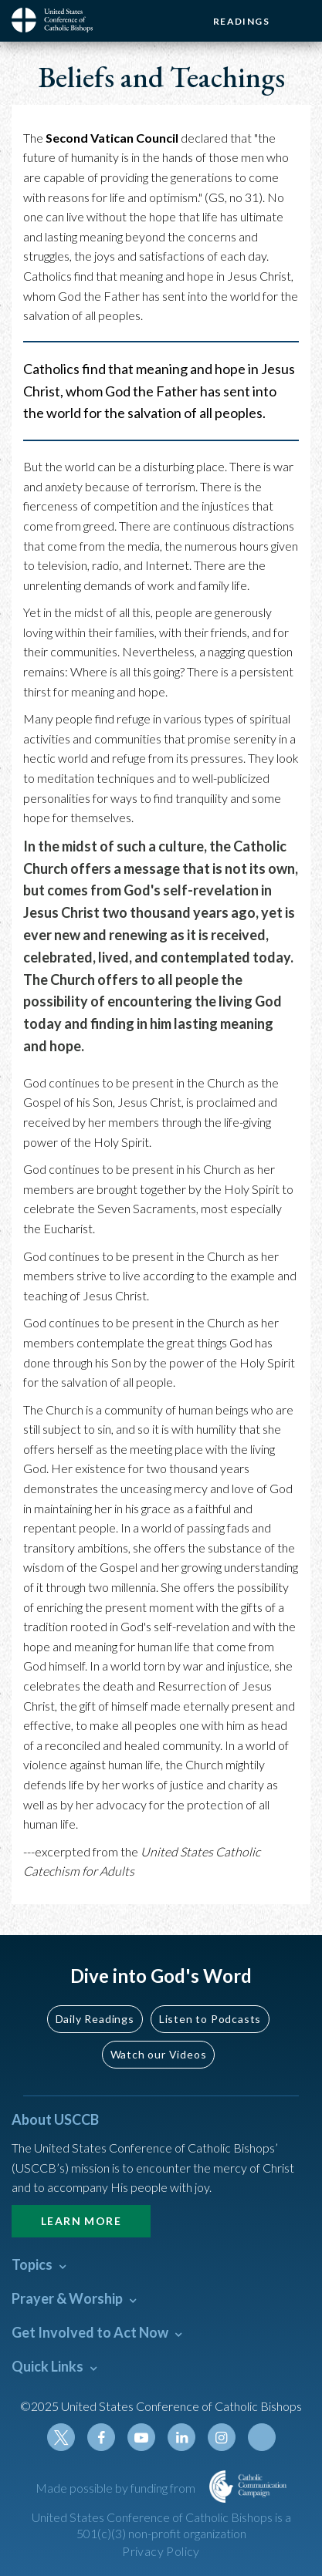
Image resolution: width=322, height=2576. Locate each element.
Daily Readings (95, 2018)
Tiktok (262, 2437)
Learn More (81, 2220)
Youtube (141, 2437)
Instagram (222, 2437)
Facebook (101, 2437)
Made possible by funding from (117, 2487)
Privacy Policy (161, 2551)
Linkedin (181, 2437)
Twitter (61, 2437)
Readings (241, 21)
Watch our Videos (158, 2054)
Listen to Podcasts (210, 2018)
